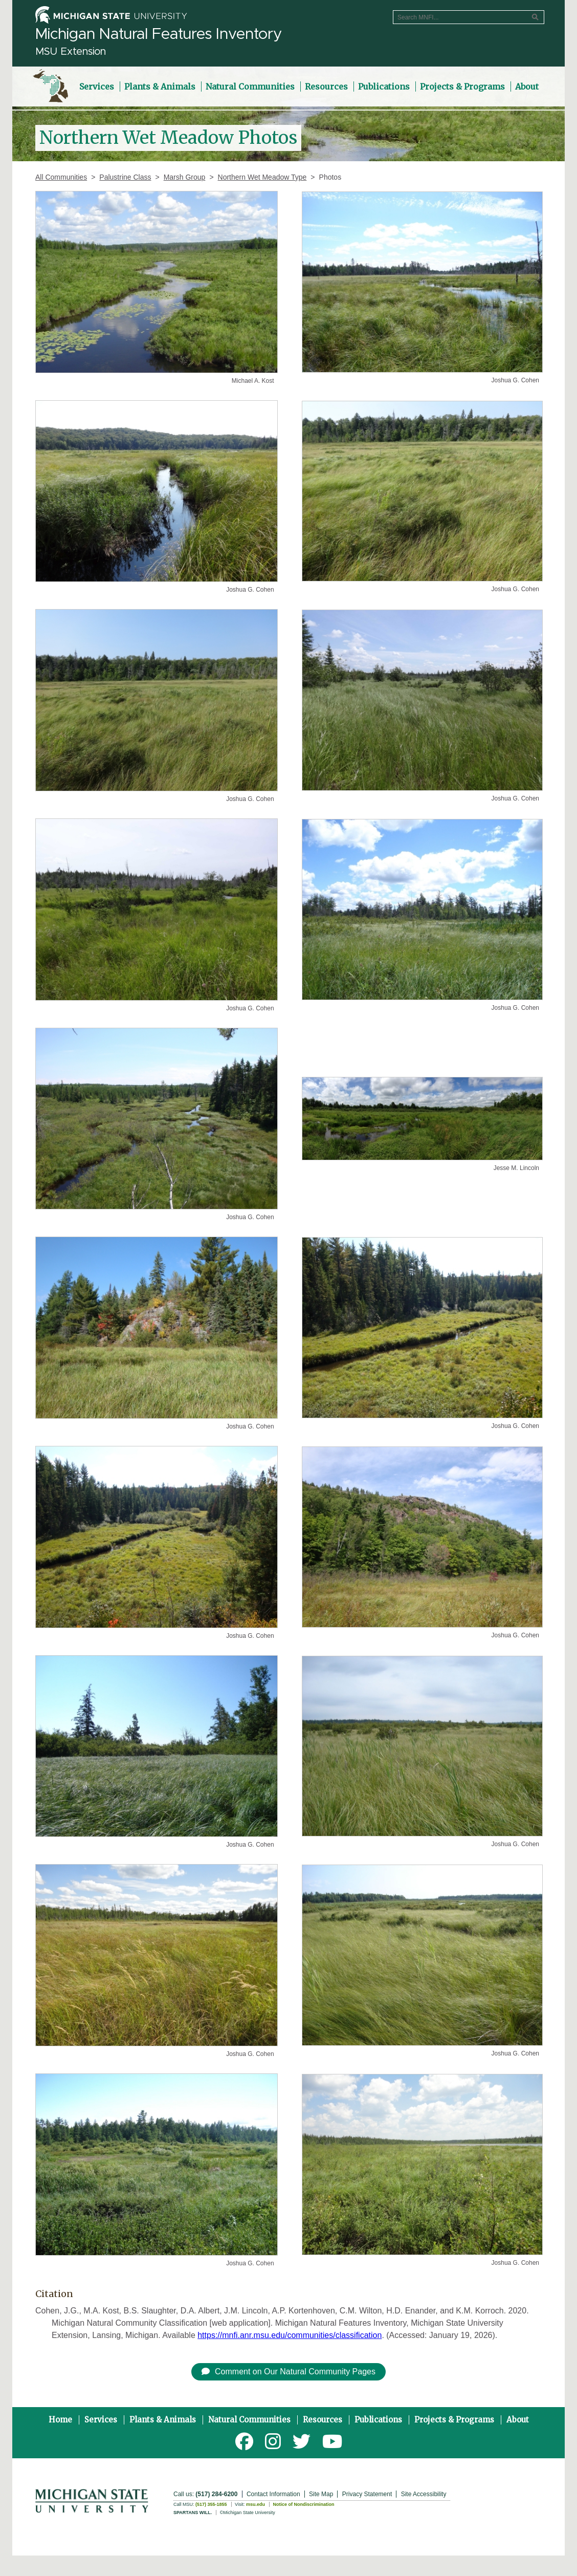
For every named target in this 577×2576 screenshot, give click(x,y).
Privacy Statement (367, 2494)
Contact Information (273, 2494)
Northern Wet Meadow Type (262, 177)
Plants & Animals (162, 2420)
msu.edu (255, 2504)
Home (60, 2420)
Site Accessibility (424, 2494)
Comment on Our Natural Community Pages (288, 2371)
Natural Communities (249, 2420)
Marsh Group (185, 177)
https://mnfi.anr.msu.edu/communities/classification (289, 2335)
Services (100, 2420)
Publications (378, 2420)
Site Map (321, 2494)
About (517, 2420)
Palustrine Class (125, 177)
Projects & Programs (454, 2420)
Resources (322, 2420)
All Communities (61, 177)
